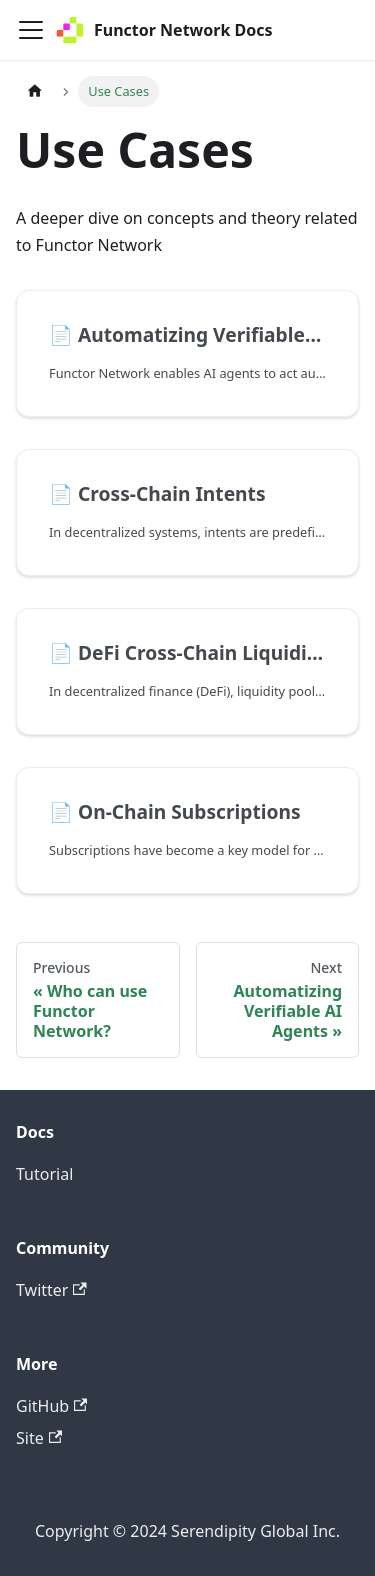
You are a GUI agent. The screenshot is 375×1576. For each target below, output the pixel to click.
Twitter (51, 1290)
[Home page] (35, 91)
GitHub (51, 1406)
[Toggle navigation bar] (31, 30)
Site (39, 1438)
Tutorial (44, 1174)
